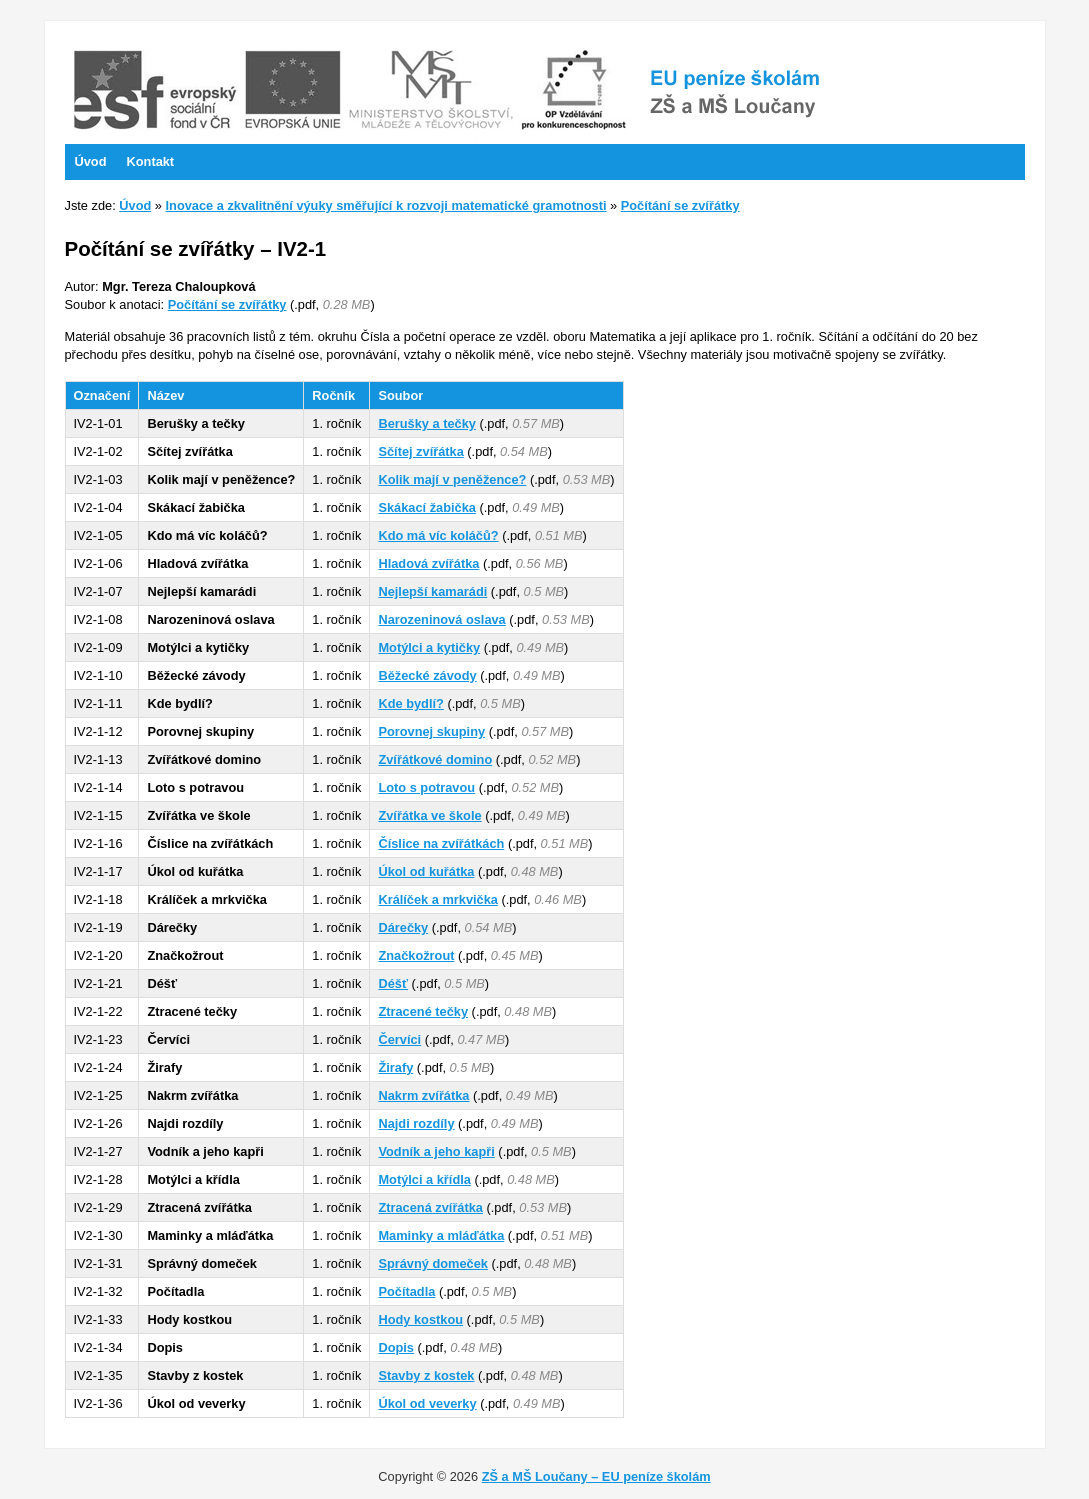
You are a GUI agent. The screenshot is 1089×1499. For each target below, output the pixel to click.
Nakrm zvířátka (423, 1095)
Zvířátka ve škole (429, 815)
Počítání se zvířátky (680, 205)
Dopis (396, 1347)
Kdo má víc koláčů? (438, 535)
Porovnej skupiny (431, 731)
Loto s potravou (426, 787)
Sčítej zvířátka (420, 451)
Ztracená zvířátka (430, 1207)
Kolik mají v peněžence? (452, 479)
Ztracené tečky (423, 1011)
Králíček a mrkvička (438, 899)
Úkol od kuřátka (426, 871)
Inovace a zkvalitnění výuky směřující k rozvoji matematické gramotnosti (386, 205)
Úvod (135, 205)
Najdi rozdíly (416, 1123)
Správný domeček (433, 1263)
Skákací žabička (426, 507)
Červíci (399, 1039)
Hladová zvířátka (428, 563)
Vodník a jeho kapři (436, 1151)
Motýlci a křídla (424, 1179)
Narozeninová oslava (441, 619)
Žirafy (395, 1067)
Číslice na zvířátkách (441, 843)
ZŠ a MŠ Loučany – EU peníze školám (596, 1476)
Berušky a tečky (426, 423)
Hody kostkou (420, 1319)
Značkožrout (416, 955)
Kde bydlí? (410, 703)
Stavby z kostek (426, 1375)
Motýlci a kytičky (429, 647)
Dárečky (403, 927)
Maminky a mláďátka (441, 1235)
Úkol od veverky (427, 1403)
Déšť (393, 983)
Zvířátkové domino (435, 759)
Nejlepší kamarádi (432, 591)
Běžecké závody (427, 675)
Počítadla (406, 1291)
